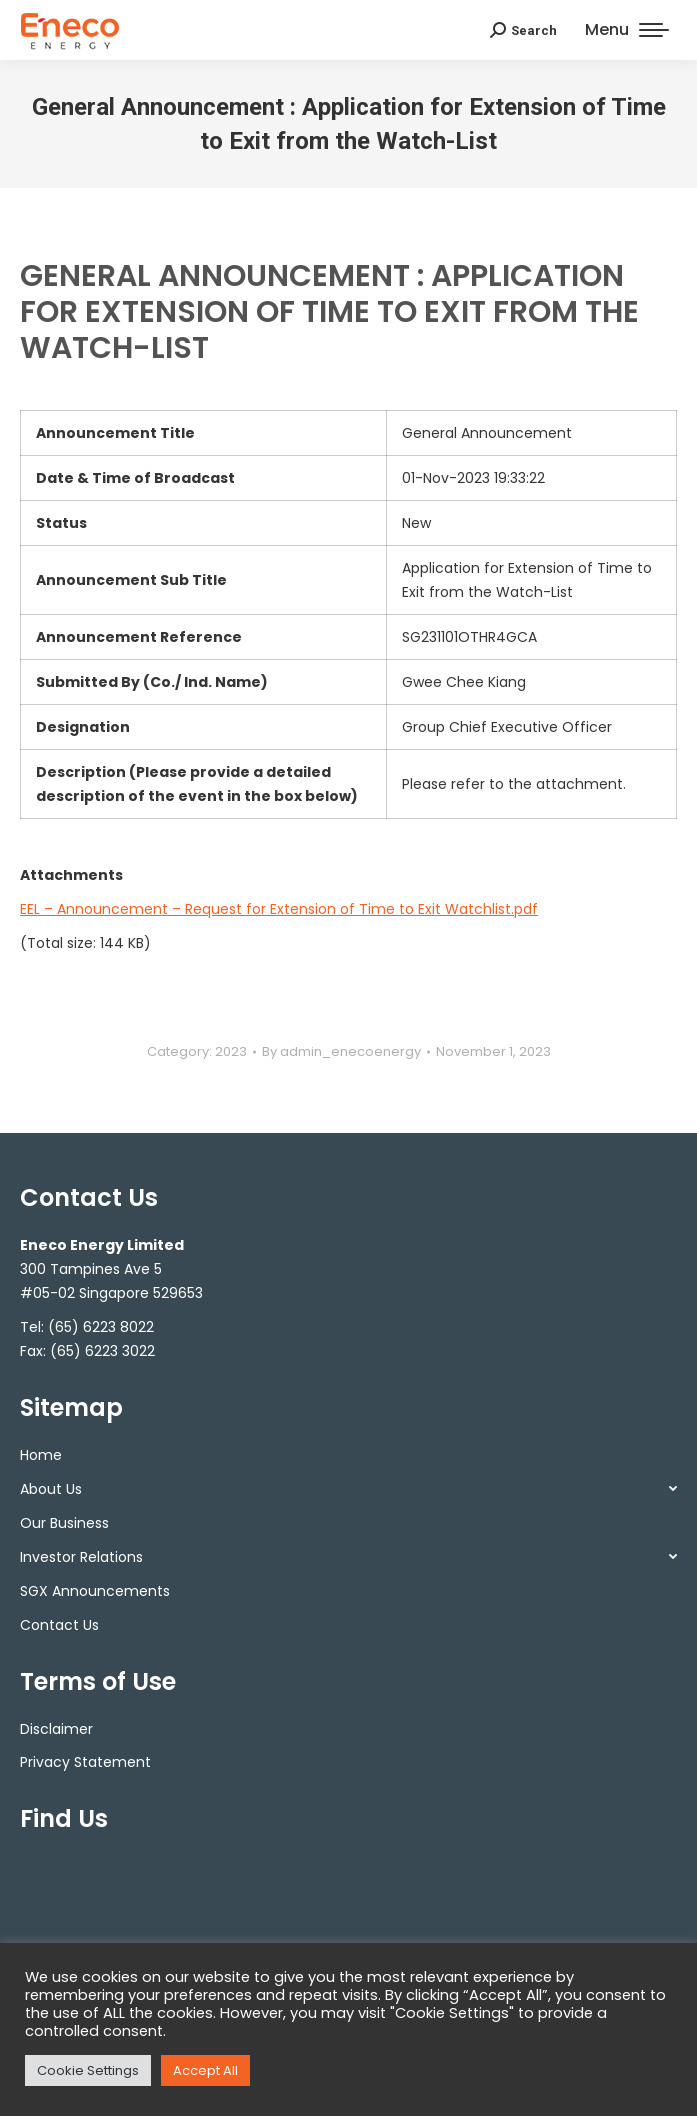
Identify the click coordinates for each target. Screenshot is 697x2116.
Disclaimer (56, 1729)
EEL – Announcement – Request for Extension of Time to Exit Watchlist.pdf (279, 909)
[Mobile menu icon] (627, 30)
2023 (231, 1051)
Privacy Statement (85, 1762)
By (341, 1051)
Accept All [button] (205, 2070)
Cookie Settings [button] (88, 2070)
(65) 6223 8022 (101, 1327)
